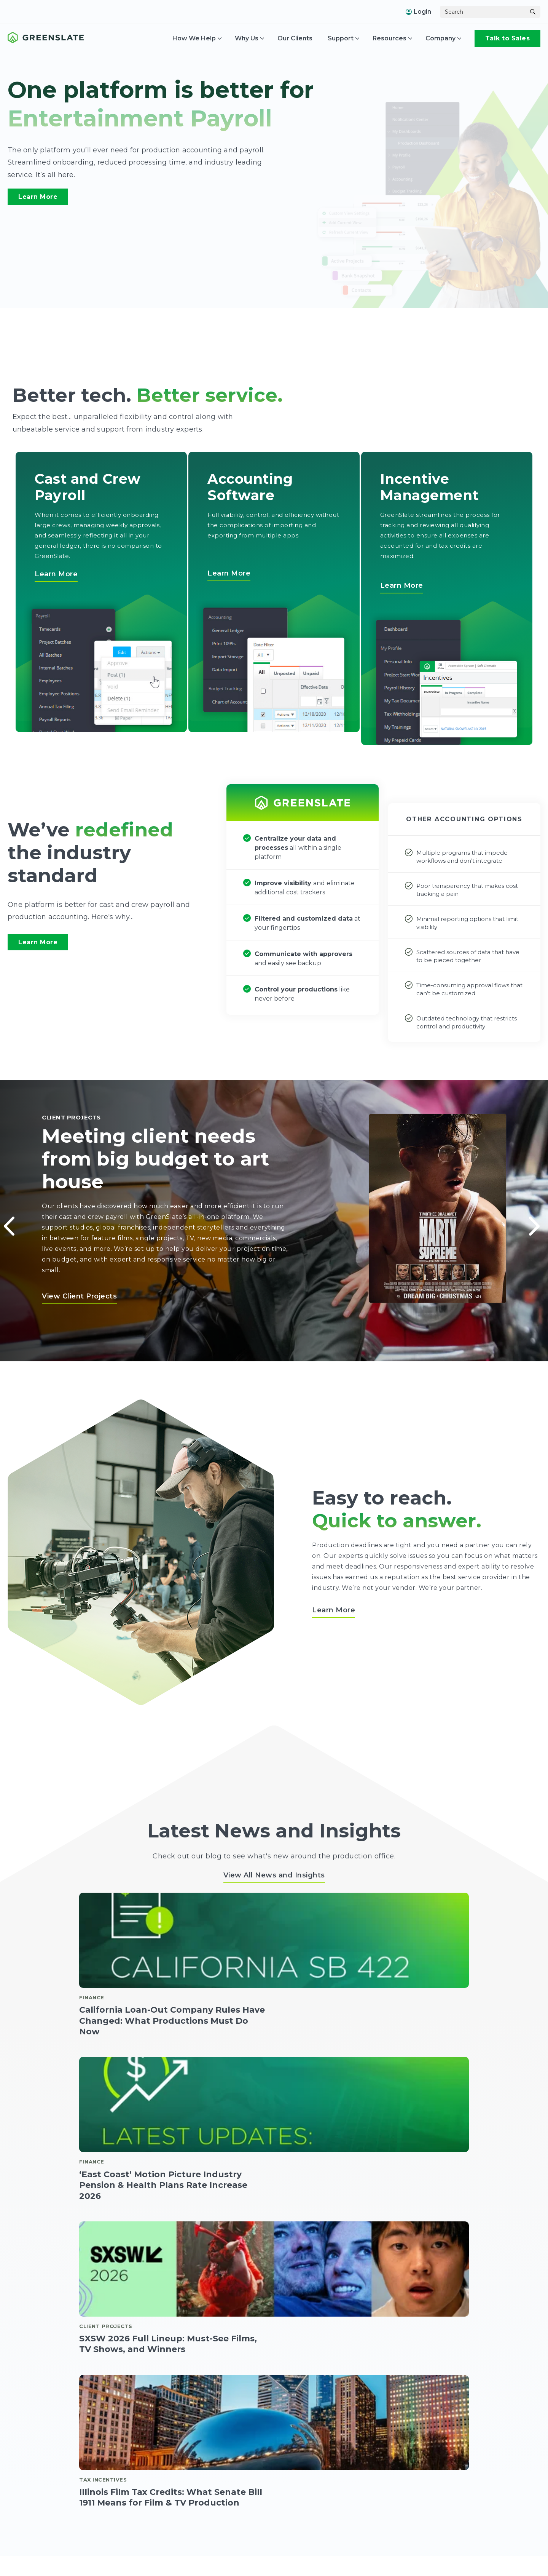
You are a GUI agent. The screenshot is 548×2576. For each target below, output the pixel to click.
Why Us (246, 38)
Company (440, 38)
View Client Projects (79, 1294)
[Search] (482, 12)
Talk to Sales (507, 38)
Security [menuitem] (366, 2564)
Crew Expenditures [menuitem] (196, 2564)
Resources (389, 38)
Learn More (37, 196)
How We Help (194, 38)
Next (533, 1219)
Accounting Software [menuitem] (199, 2535)
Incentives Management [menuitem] (306, 2535)
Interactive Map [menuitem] (294, 2564)
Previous (7, 1219)
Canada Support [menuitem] (469, 2550)
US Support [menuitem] (462, 2535)
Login (418, 11)
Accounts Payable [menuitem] (195, 2550)
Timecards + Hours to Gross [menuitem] (113, 2564)
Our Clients (294, 38)
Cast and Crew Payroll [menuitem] (105, 2535)
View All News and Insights (274, 1873)
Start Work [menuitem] (89, 2550)
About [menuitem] (364, 2535)
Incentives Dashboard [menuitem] (303, 2550)
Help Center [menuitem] (463, 2564)
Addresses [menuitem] (370, 2550)
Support (341, 38)
